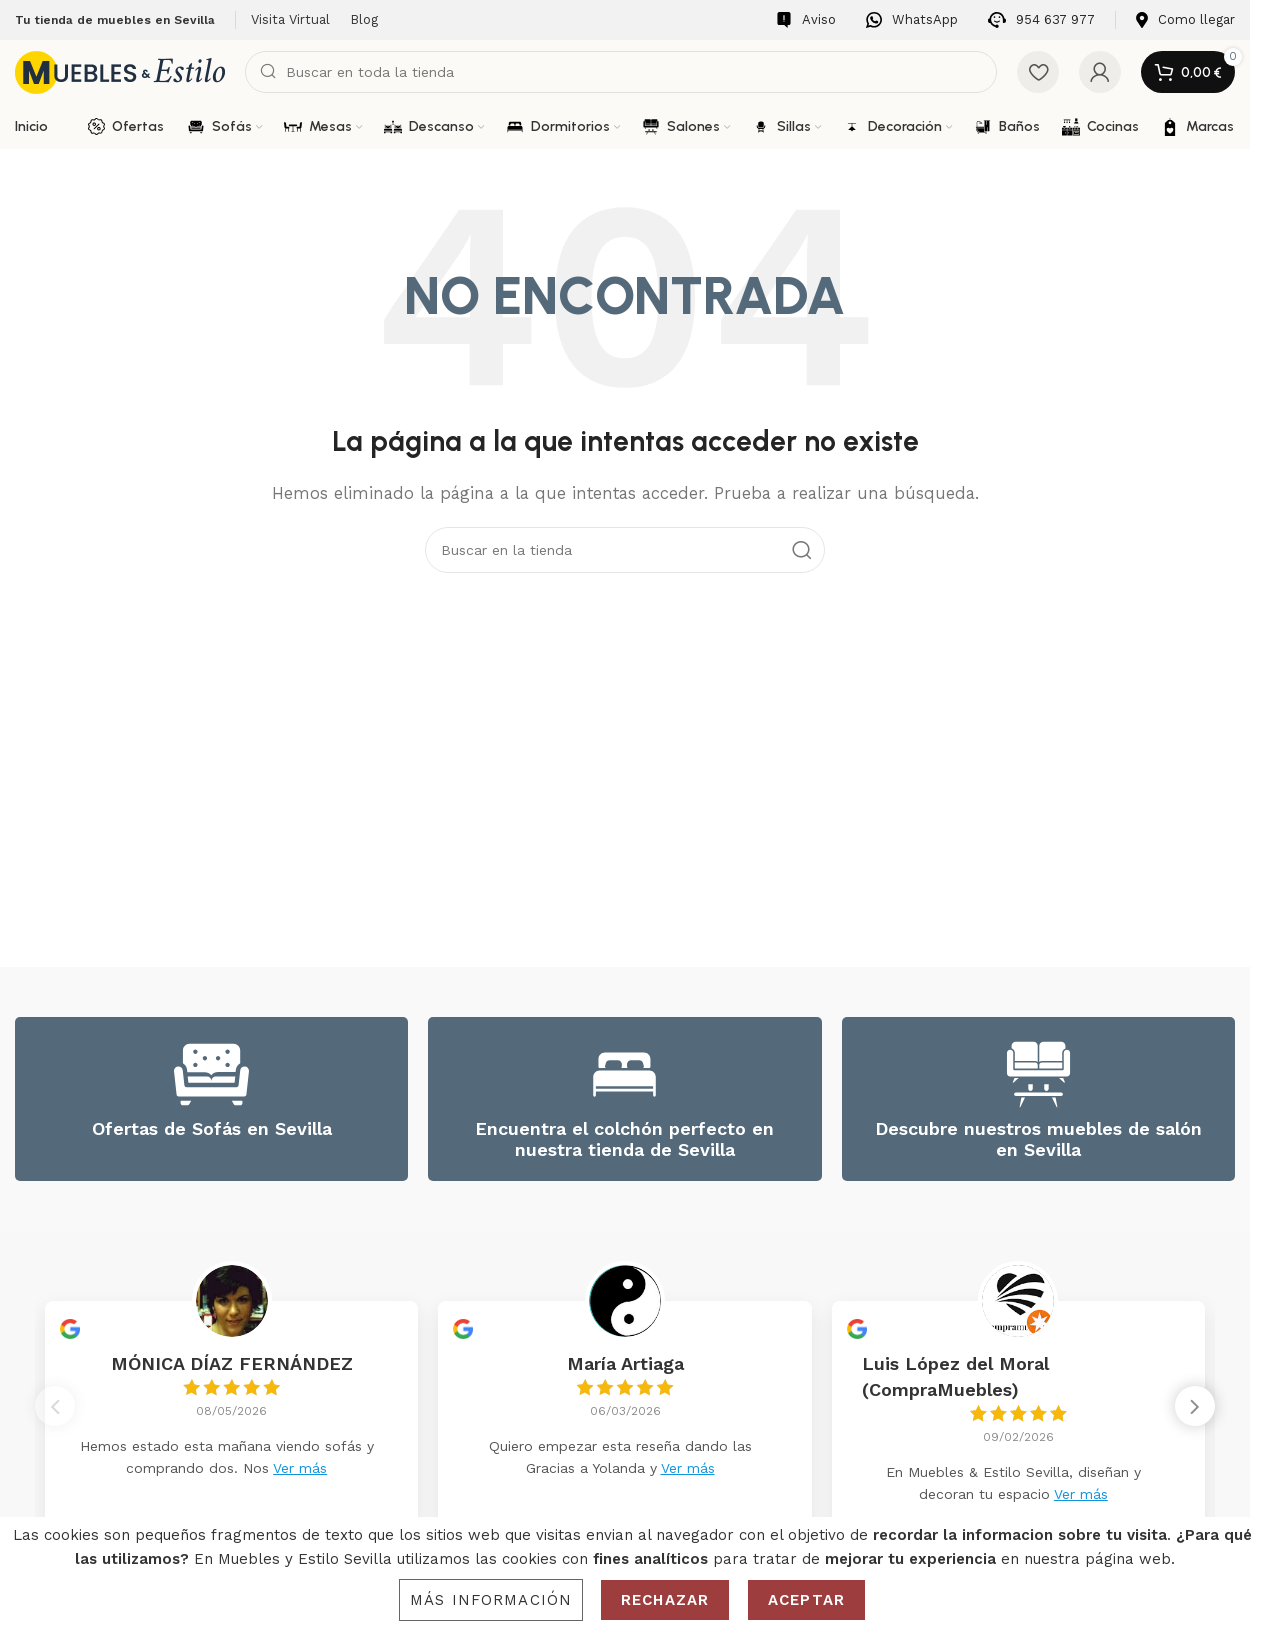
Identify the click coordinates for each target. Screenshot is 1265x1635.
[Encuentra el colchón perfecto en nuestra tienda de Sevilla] (624, 1074)
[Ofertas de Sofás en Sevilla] (211, 1074)
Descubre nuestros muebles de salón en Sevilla (1038, 1139)
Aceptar (806, 1600)
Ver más (300, 1468)
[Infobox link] (806, 20)
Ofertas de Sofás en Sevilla (212, 1128)
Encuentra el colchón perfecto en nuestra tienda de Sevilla (624, 1139)
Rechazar (665, 1600)
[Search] (621, 72)
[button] (1195, 1414)
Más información (491, 1600)
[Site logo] (120, 71)
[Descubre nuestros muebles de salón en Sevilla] (1038, 1074)
